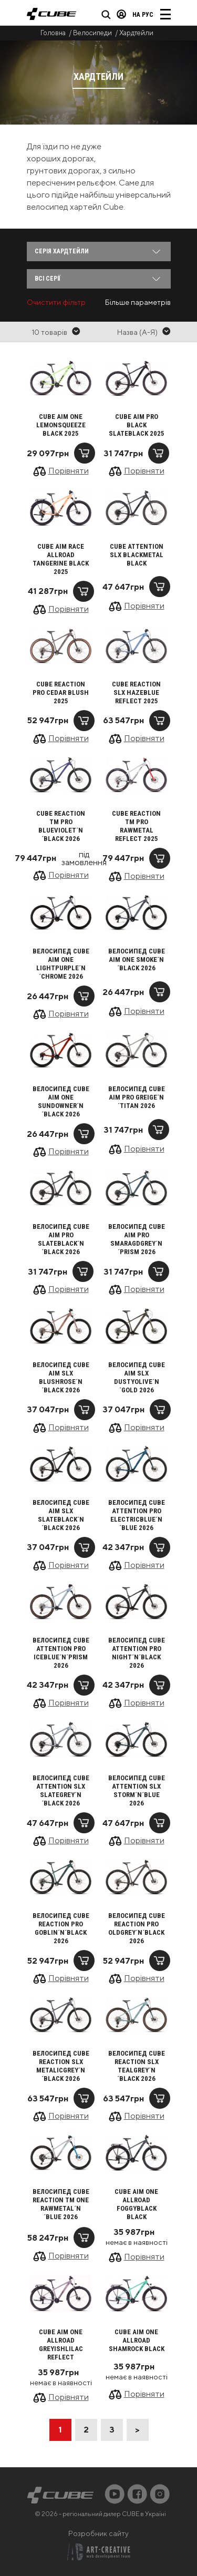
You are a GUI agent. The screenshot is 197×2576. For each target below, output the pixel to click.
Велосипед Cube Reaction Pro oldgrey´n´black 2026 (136, 1928)
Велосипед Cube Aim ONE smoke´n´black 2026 (136, 959)
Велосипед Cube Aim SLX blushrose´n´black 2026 (61, 1377)
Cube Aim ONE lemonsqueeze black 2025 (61, 425)
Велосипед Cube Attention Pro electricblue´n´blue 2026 (136, 1515)
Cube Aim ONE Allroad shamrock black (136, 2340)
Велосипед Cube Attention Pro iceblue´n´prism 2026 (61, 1652)
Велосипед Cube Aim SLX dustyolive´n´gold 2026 (136, 1377)
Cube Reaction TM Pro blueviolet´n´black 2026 (60, 826)
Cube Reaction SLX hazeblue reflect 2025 (136, 692)
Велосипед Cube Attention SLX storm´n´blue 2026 (136, 1790)
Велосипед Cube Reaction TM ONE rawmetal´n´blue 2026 (61, 2204)
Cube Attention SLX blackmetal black (136, 554)
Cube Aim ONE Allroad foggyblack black (136, 2204)
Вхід (121, 14)
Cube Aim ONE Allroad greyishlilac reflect (61, 2344)
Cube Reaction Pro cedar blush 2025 (61, 692)
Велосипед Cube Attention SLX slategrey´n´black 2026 (61, 1790)
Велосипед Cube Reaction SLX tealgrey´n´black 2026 (136, 2065)
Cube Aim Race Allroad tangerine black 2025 (61, 559)
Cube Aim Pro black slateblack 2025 (136, 425)
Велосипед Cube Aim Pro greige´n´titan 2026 (136, 1097)
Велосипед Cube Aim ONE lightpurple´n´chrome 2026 (61, 963)
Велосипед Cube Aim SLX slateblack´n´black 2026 (61, 1515)
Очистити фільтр (56, 302)
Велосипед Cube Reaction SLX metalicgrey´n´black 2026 (61, 2065)
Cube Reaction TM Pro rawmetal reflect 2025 (136, 826)
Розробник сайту (98, 2533)
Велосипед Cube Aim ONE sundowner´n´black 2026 (61, 1101)
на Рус (142, 14)
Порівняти (68, 471)
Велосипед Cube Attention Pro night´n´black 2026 (136, 1652)
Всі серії (47, 278)
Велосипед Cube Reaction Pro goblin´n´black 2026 (61, 1928)
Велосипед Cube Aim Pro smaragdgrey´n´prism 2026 (136, 1239)
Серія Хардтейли (62, 251)
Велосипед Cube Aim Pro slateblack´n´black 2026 (61, 1239)
